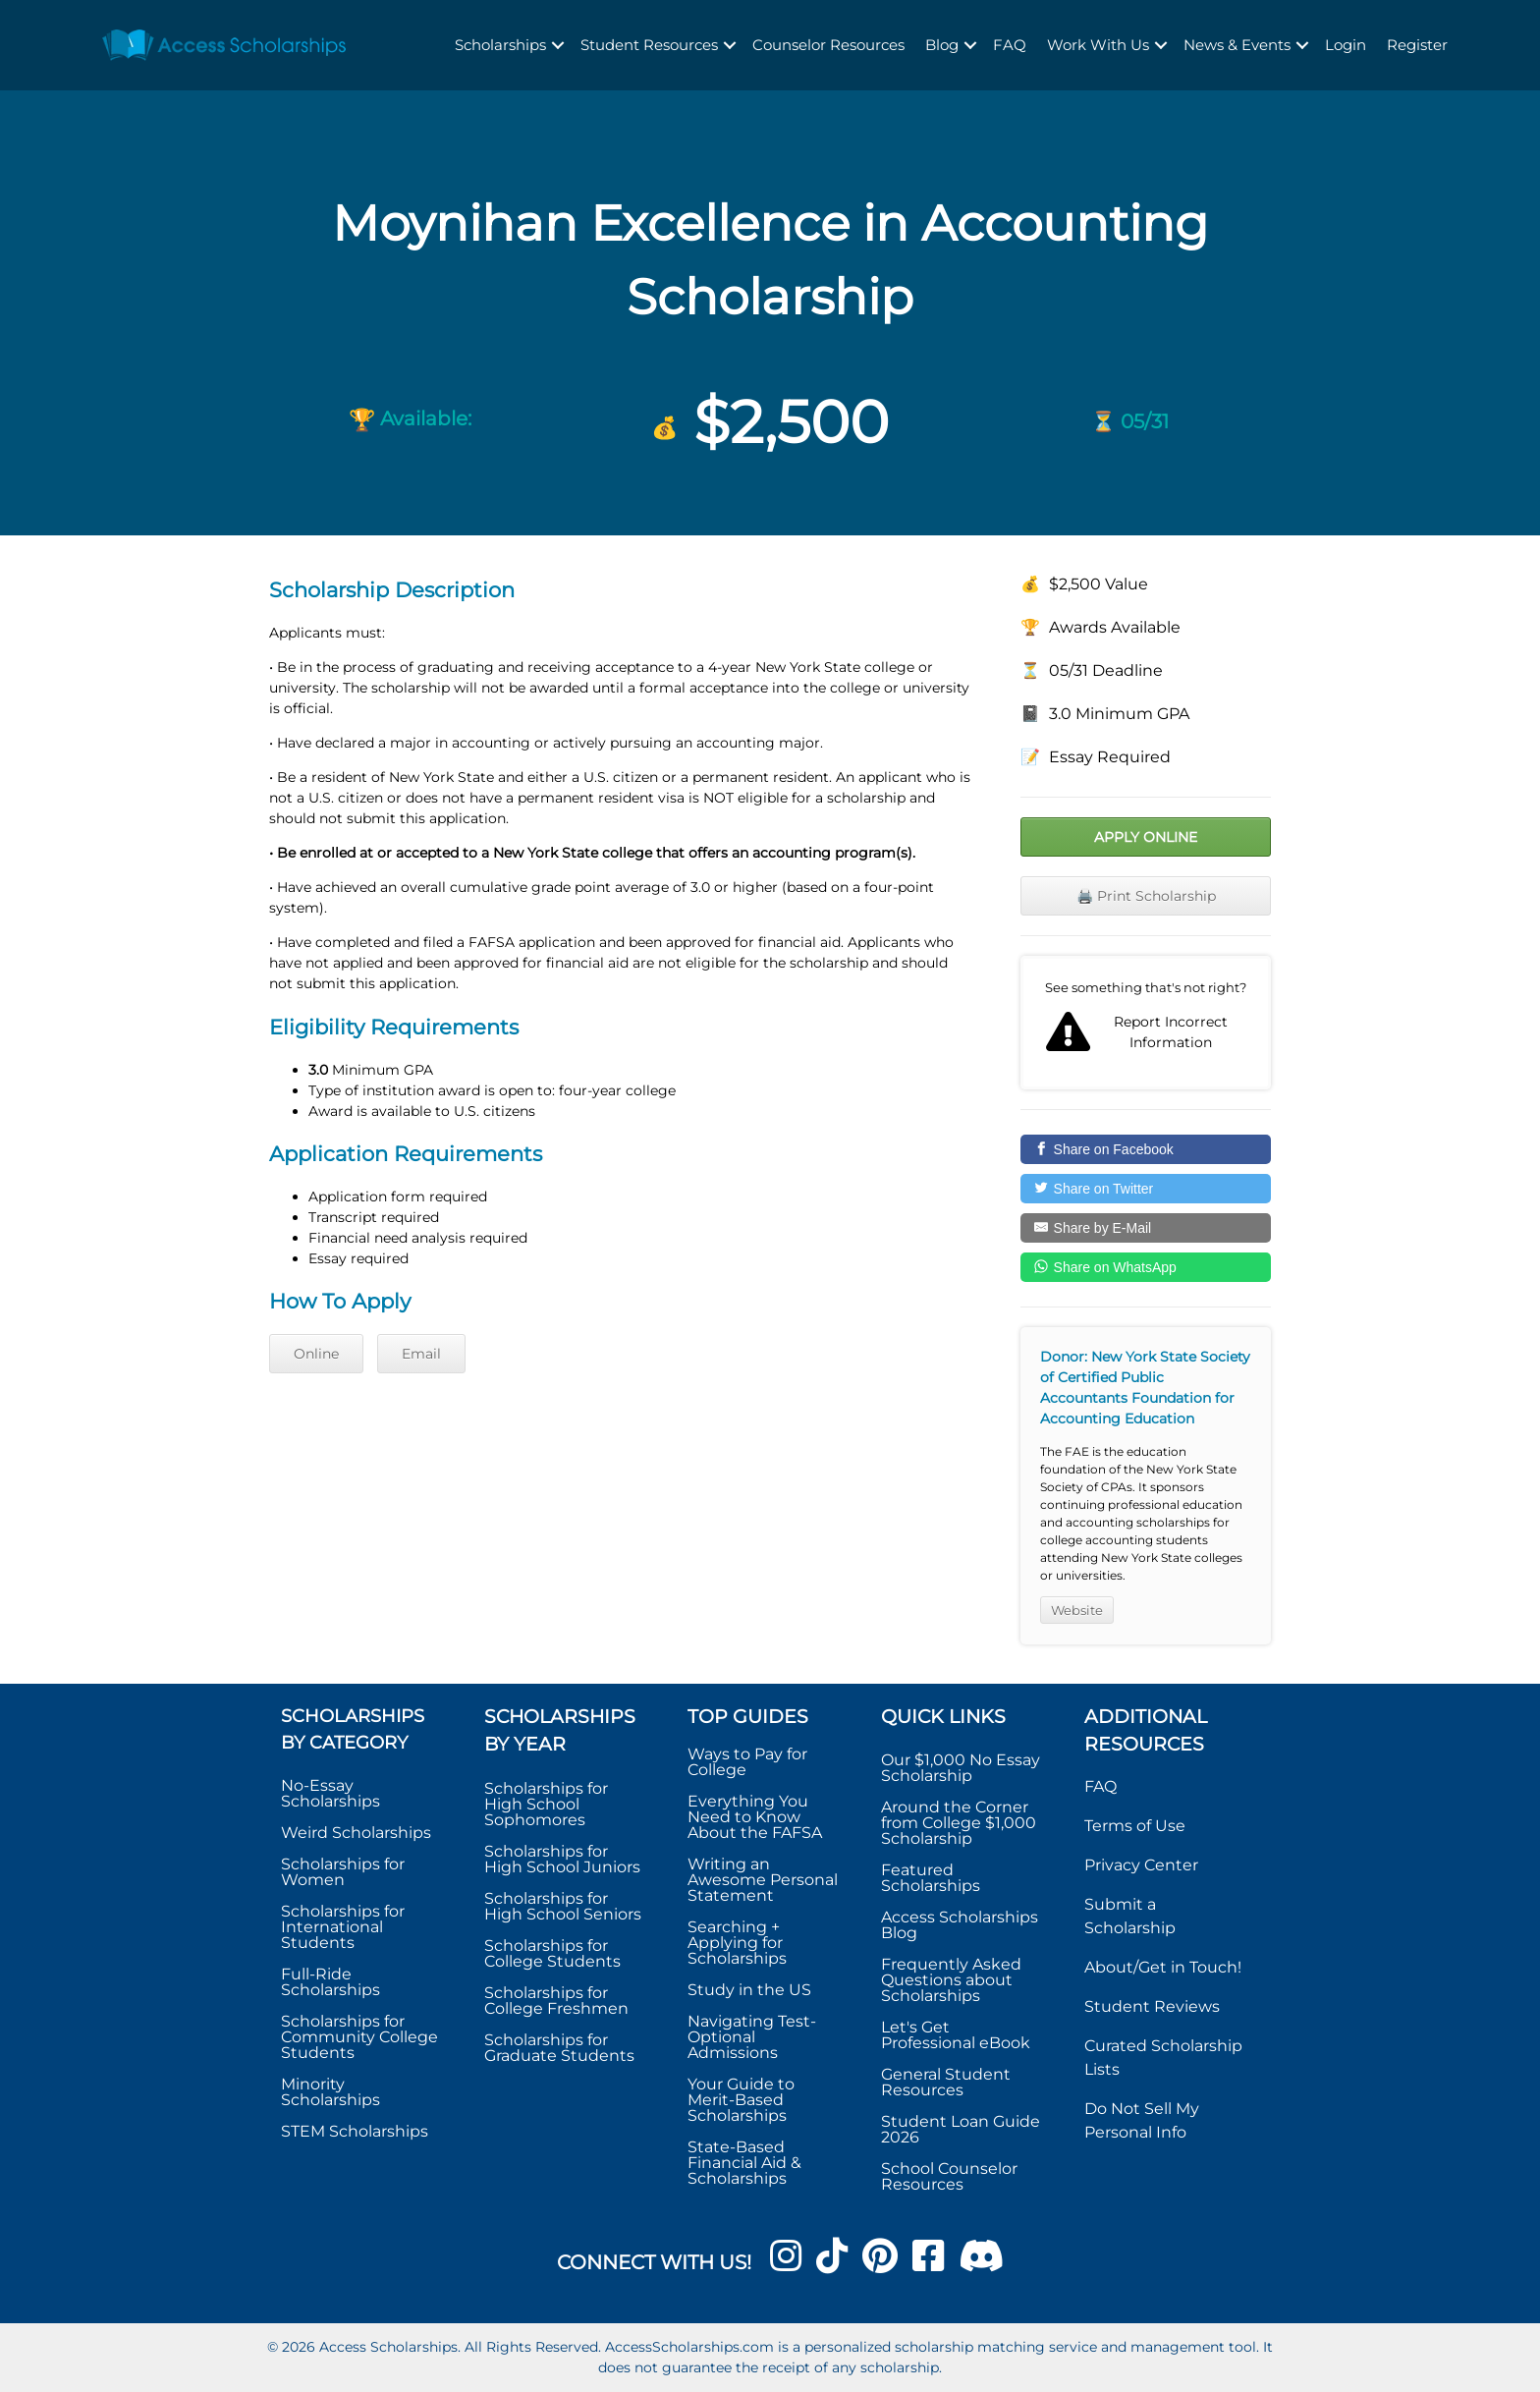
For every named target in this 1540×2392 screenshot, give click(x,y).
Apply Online (1145, 837)
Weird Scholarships (356, 1832)
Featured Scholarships (932, 1878)
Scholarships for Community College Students (359, 2037)
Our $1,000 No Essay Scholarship (960, 1768)
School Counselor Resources (949, 2176)
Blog (942, 44)
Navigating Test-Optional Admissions (752, 2037)
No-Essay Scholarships (330, 1793)
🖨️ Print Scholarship (1146, 896)
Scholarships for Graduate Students (559, 2047)
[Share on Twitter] (1145, 1188)
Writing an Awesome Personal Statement (763, 1880)
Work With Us (1098, 44)
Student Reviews (1152, 2006)
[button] (558, 46)
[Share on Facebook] (1145, 1149)
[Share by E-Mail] (1145, 1228)
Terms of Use (1134, 1825)
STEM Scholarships (354, 2131)
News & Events (1237, 44)
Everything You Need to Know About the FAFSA (755, 1817)
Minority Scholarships (330, 2092)
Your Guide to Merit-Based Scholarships (741, 2100)
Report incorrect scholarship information (1145, 1022)
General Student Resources (946, 2082)
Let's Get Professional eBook (955, 2035)
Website (1077, 1610)
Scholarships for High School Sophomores (546, 1804)
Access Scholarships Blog (959, 1925)
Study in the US (749, 1989)
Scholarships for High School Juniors (562, 1859)
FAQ (1009, 44)
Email (421, 1354)
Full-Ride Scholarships (330, 1982)
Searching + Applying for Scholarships (737, 1943)
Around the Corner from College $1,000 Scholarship (958, 1823)
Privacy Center (1141, 1865)
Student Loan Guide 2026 (960, 2129)
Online (316, 1354)
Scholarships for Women (343, 1872)
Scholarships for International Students (343, 1927)
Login (1345, 44)
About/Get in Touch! (1162, 1967)
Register (1417, 44)
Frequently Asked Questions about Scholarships (951, 1980)
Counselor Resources (828, 44)
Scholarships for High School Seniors (562, 1906)
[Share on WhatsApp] (1145, 1267)
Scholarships (500, 44)
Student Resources (649, 44)
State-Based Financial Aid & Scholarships (744, 2163)
